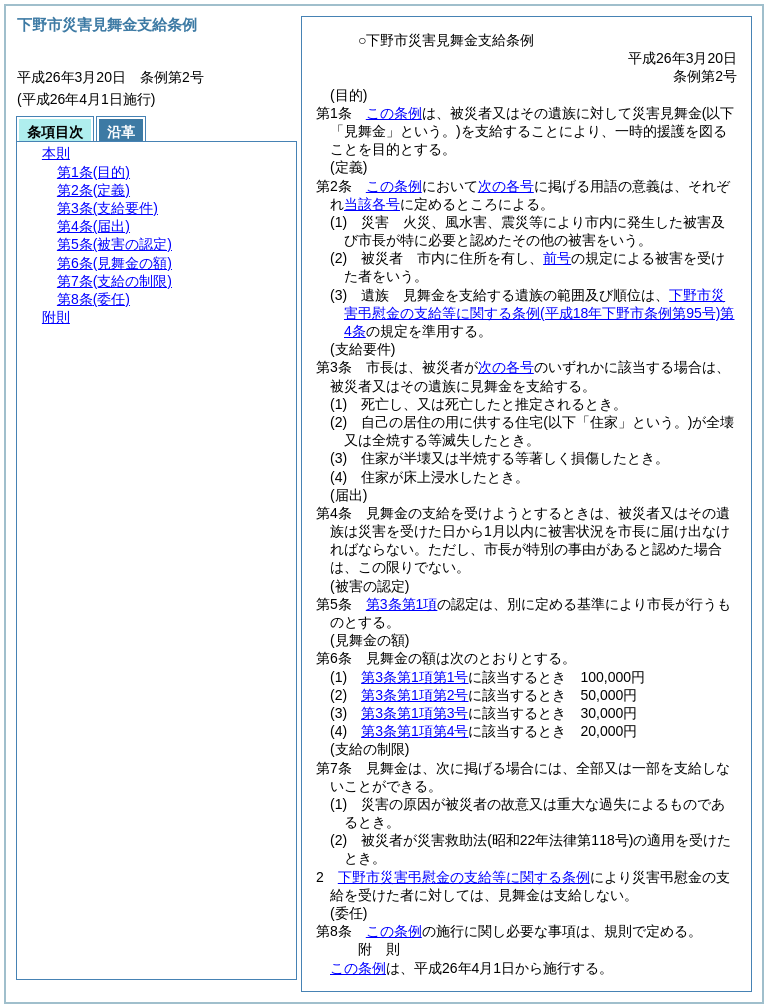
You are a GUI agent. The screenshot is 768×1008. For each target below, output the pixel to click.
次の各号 (506, 186)
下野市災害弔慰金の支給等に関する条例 (464, 877)
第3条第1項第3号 (414, 713)
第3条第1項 (402, 604)
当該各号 (372, 204)
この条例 (394, 113)
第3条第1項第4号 (414, 731)
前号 (557, 258)
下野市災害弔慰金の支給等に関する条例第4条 (539, 313)
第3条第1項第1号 (414, 677)
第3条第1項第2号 (414, 695)
